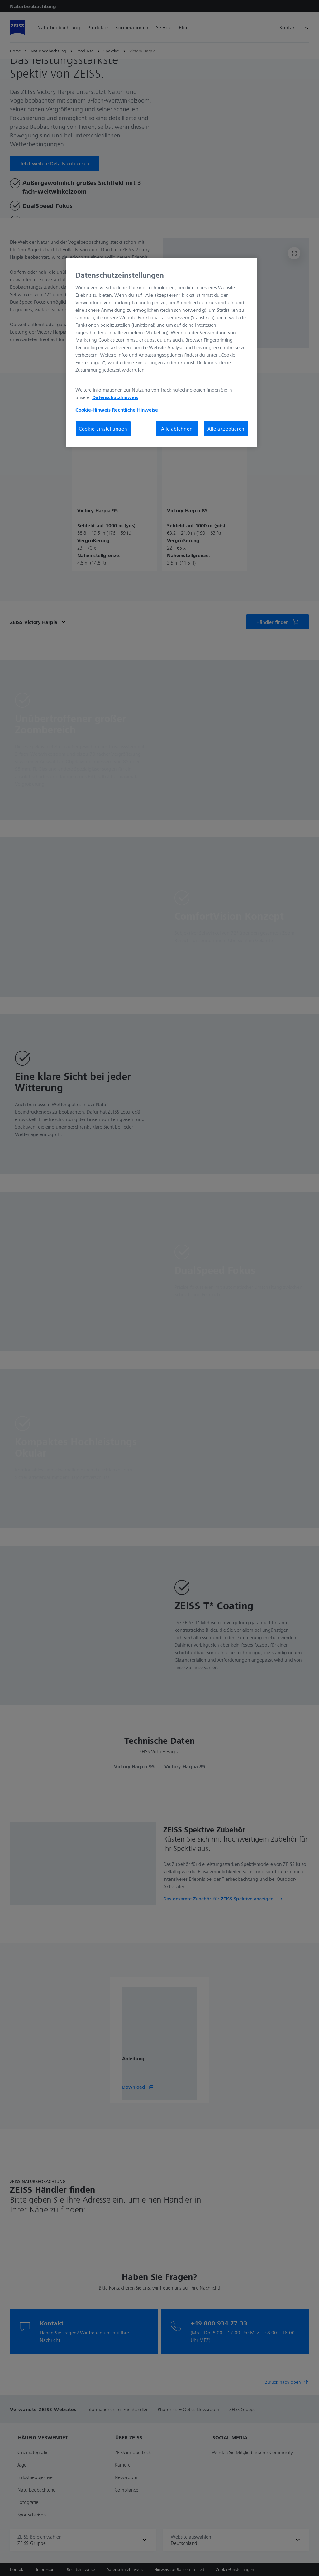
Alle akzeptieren (226, 428)
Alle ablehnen (177, 428)
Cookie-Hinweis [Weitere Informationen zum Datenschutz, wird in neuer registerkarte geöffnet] (93, 409)
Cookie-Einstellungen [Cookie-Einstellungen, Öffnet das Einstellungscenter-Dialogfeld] (103, 428)
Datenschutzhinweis (115, 397)
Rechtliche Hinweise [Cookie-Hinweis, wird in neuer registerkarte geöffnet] (135, 409)
